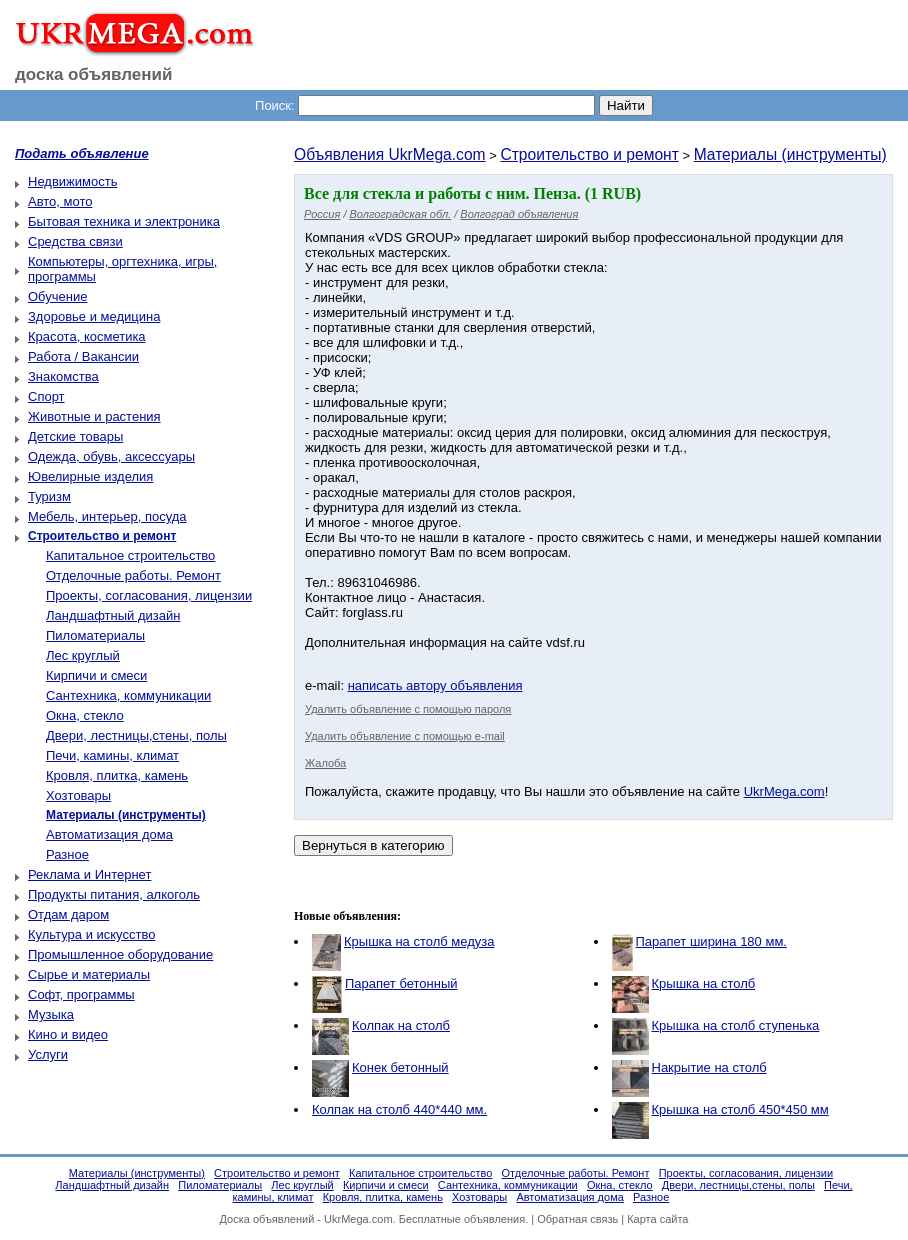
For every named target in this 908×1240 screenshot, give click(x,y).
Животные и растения (94, 416)
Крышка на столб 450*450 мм (740, 1109)
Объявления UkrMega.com (390, 154)
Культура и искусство (91, 934)
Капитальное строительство (130, 555)
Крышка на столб (704, 983)
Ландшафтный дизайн (113, 615)
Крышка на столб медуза (419, 941)
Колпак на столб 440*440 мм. (399, 1109)
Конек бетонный (400, 1067)
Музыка (51, 1014)
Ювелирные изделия (90, 476)
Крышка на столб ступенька (736, 1025)
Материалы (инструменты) (790, 154)
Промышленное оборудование (120, 954)
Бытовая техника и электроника (124, 221)
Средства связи (75, 241)
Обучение (57, 296)
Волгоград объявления (519, 214)
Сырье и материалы (89, 974)
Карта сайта (657, 1219)
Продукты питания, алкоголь (114, 894)
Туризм (49, 496)
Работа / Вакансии (83, 356)
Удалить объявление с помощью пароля (408, 709)
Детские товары (75, 436)
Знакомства (63, 376)
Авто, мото (60, 201)
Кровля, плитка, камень (117, 775)
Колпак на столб (401, 1025)
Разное (67, 854)
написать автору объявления (435, 685)
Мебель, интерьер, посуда (107, 516)
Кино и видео (68, 1034)
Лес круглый (83, 655)
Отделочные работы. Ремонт (133, 575)
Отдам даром (68, 914)
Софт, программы (81, 994)
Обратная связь (577, 1219)
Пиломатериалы (95, 635)
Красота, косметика (87, 336)
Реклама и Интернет (89, 874)
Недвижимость (72, 181)
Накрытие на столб (709, 1067)
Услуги (48, 1054)
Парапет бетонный (401, 983)
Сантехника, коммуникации (128, 695)
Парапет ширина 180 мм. (711, 941)
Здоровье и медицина (94, 316)
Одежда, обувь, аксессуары (111, 456)
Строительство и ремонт (589, 154)
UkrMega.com (784, 791)
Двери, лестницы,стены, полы (136, 735)
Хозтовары (78, 795)
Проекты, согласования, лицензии (149, 595)
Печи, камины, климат (112, 755)
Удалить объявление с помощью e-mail (405, 736)
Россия (322, 214)
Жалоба (325, 763)
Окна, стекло (85, 715)
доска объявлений (94, 74)
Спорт (46, 396)
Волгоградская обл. (401, 214)
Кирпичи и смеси (96, 675)
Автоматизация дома (109, 834)
